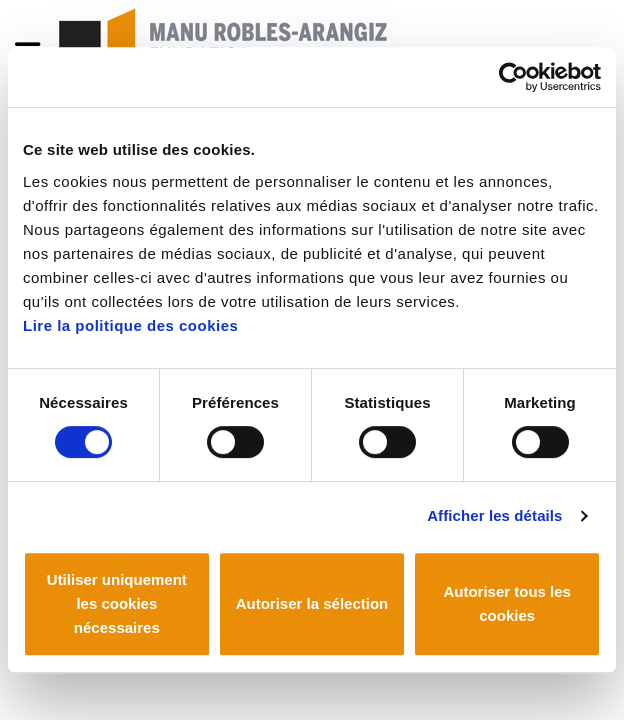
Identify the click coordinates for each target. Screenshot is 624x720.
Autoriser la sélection (312, 603)
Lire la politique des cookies (130, 325)
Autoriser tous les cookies (507, 603)
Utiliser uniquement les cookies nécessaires (117, 603)
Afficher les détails (494, 515)
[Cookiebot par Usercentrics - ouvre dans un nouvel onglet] (513, 77)
